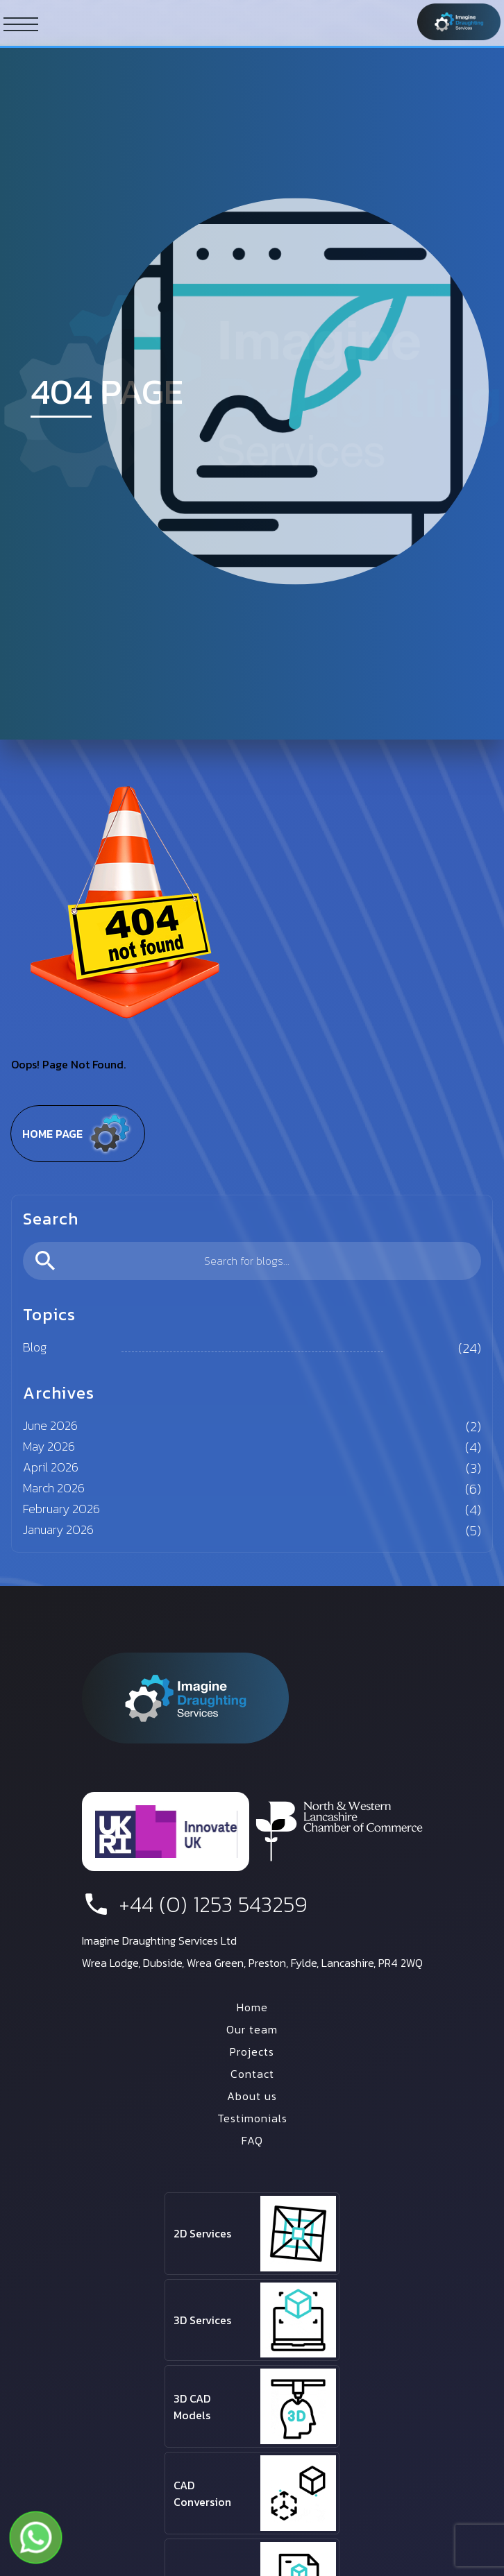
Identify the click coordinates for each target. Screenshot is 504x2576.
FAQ (252, 2140)
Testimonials (252, 2118)
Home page (77, 1133)
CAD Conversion (202, 2493)
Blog (35, 1347)
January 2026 (58, 1529)
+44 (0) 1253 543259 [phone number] (195, 1904)
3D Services (202, 2320)
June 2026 (50, 1425)
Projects (252, 2051)
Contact (252, 2073)
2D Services (202, 2233)
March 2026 (54, 1487)
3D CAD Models (192, 2406)
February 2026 (61, 1508)
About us (252, 2096)
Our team (252, 2029)
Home (252, 2007)
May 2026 (49, 1446)
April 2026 (50, 1467)
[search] (252, 1261)
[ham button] (20, 23)
